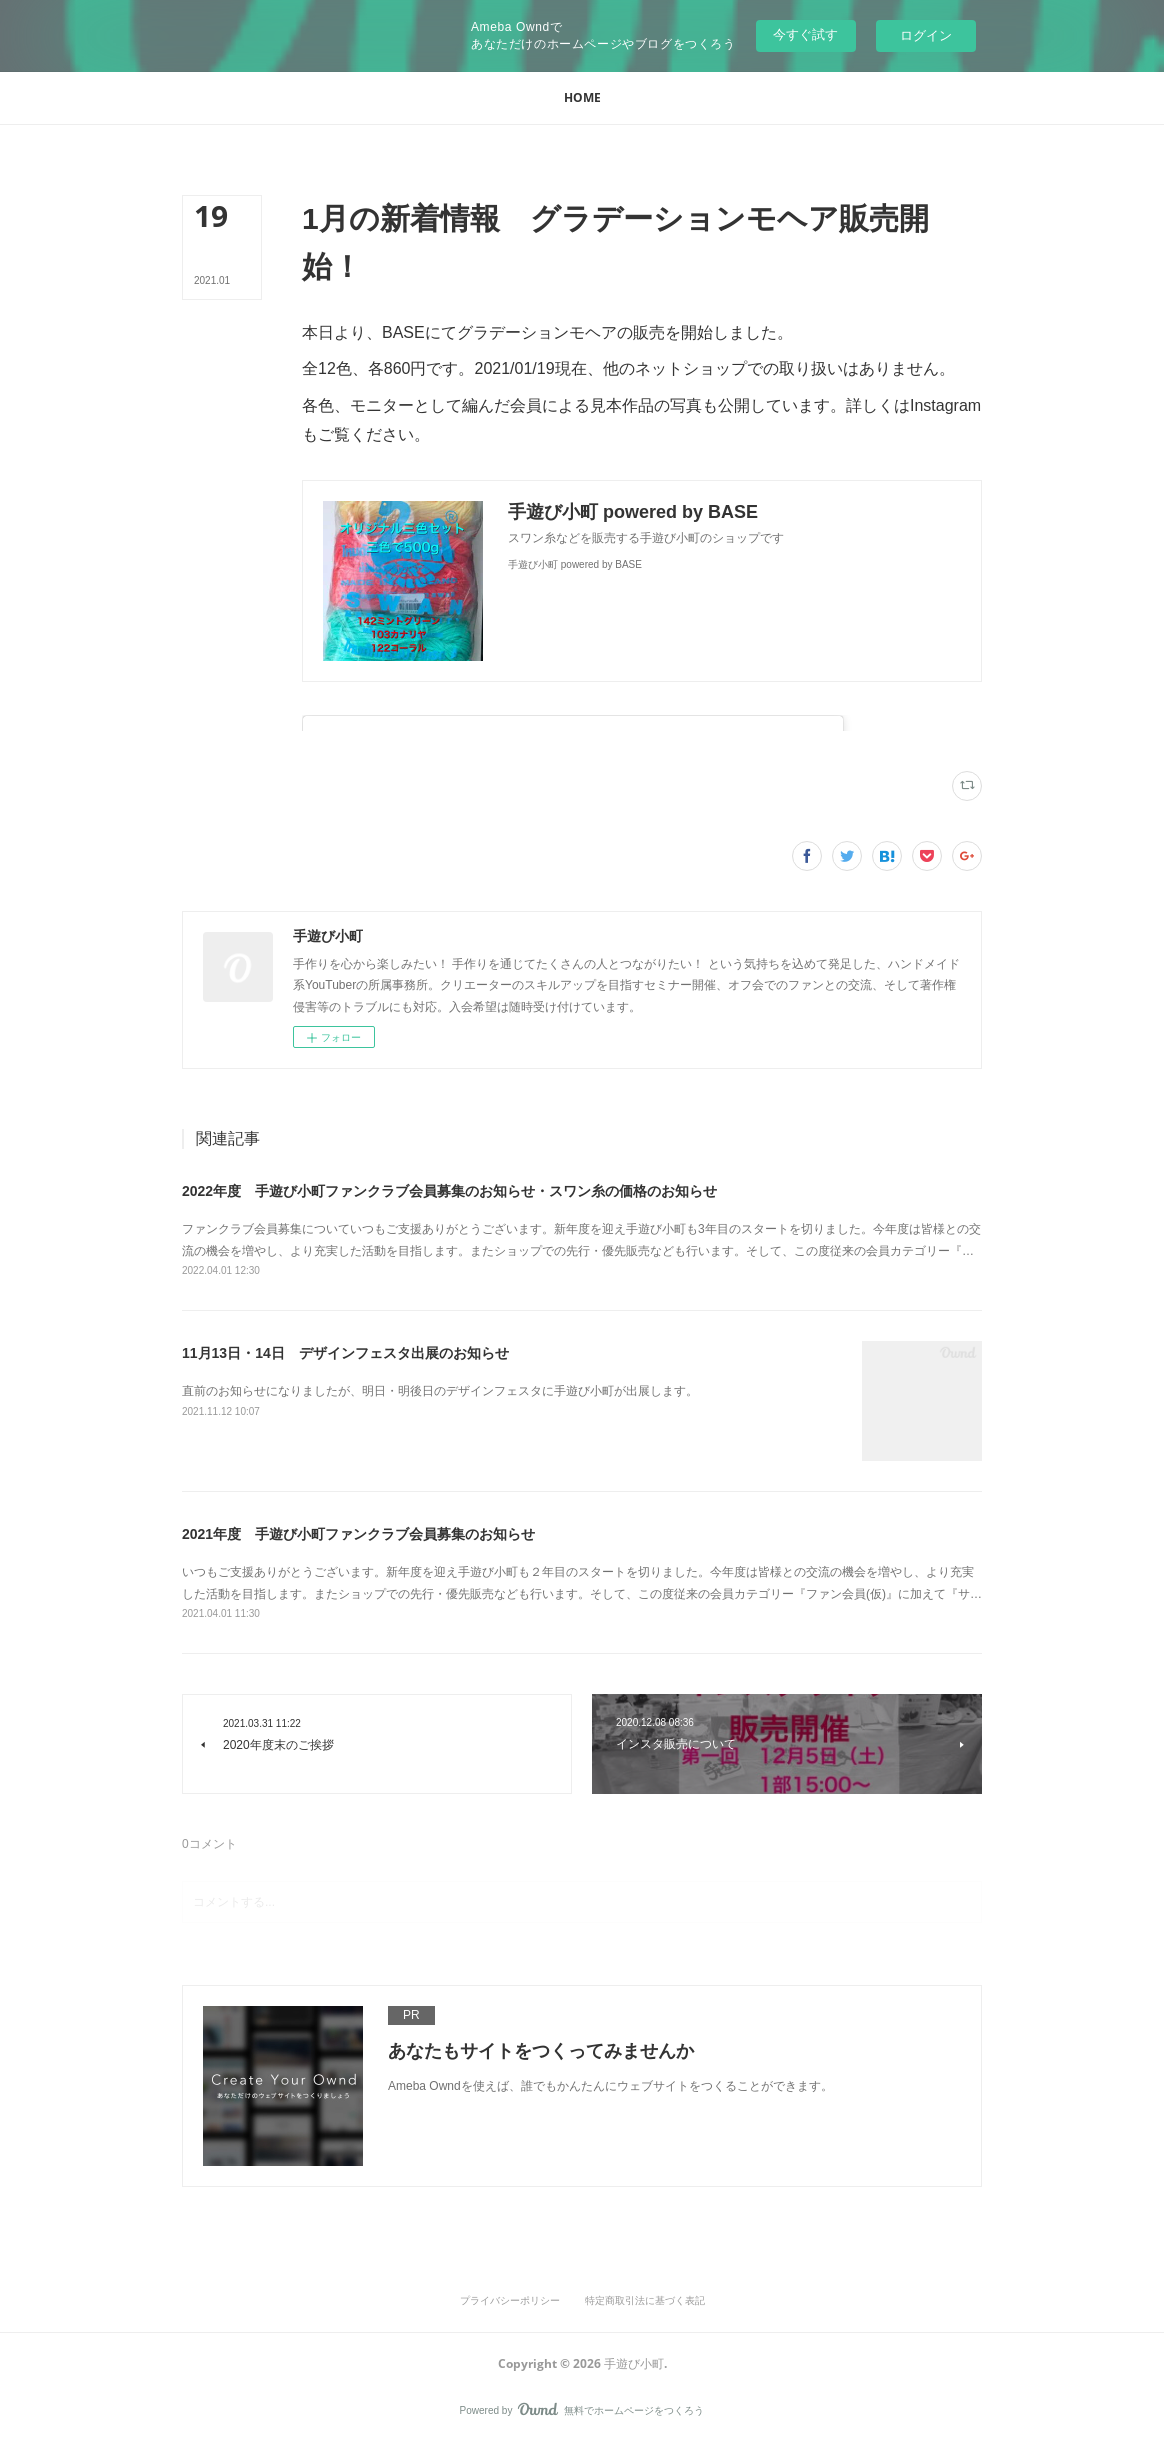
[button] (582, 98)
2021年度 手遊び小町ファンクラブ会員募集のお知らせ (358, 1534)
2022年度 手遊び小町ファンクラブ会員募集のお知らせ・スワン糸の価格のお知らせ (449, 1191)
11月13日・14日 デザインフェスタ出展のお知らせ (345, 1353)
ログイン (926, 35)
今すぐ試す (805, 34)
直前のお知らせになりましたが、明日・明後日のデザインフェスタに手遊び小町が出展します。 (440, 1391)
